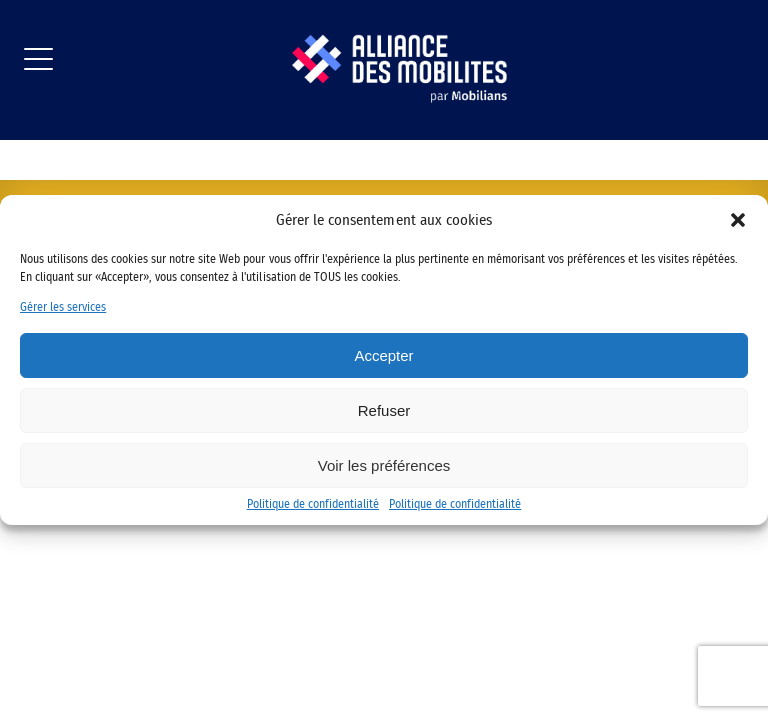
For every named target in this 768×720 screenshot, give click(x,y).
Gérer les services (63, 307)
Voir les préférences (384, 465)
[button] (738, 220)
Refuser (384, 410)
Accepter (383, 355)
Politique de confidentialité (313, 504)
